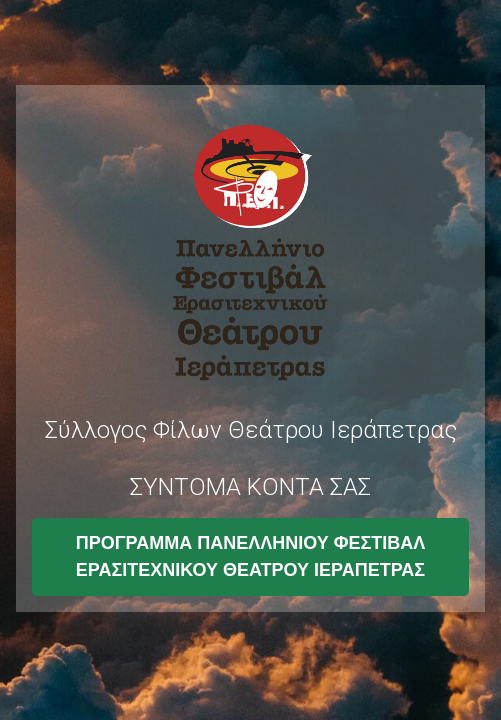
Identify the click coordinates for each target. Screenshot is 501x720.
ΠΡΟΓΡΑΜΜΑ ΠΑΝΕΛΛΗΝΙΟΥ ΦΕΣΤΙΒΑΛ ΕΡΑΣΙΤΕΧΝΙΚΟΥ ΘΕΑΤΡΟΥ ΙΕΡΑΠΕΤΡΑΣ (251, 556)
